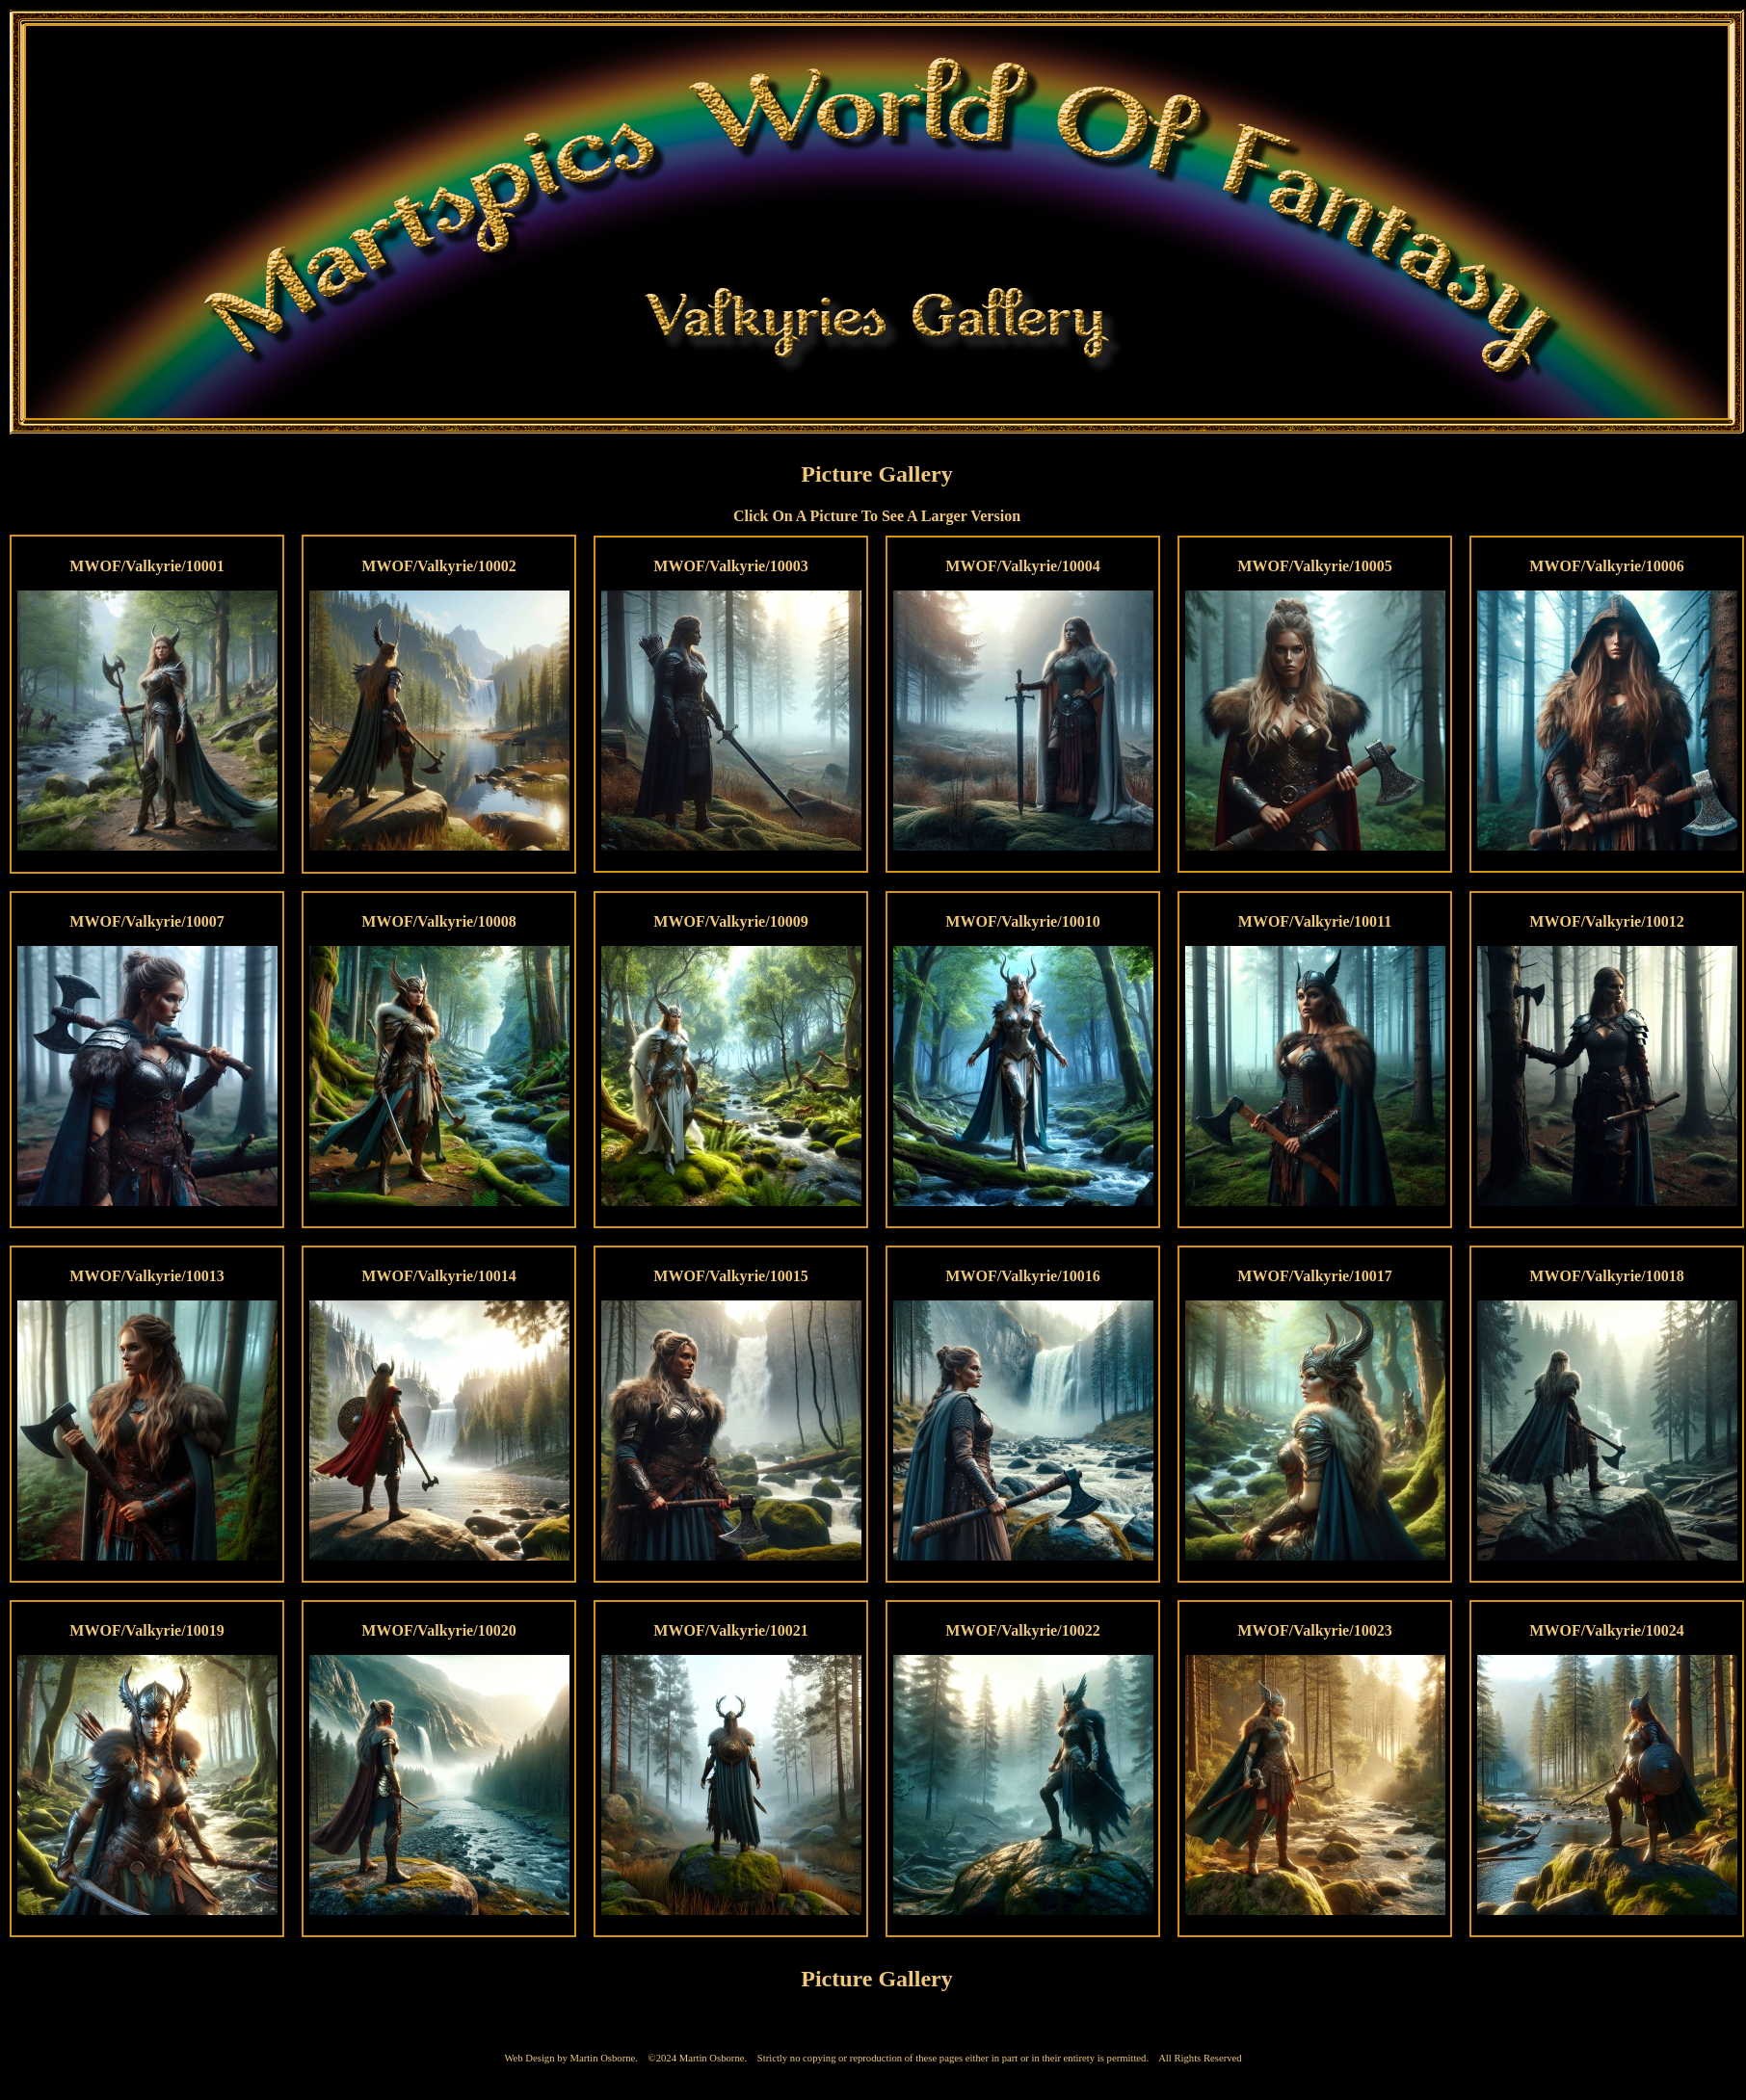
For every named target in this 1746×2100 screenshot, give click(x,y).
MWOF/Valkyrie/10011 (1314, 921)
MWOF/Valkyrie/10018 (1606, 1276)
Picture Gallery (877, 473)
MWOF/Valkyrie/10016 (1022, 1276)
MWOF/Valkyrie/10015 (730, 1276)
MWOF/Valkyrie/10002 (438, 566)
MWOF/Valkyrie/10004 (1022, 566)
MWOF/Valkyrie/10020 (438, 1630)
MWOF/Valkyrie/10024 (1606, 1630)
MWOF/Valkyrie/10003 (730, 566)
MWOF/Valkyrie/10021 (730, 1630)
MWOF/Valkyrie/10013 (146, 1276)
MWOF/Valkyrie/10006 (1606, 566)
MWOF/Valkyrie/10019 (146, 1630)
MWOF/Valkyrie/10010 (1022, 921)
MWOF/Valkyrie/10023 (1314, 1630)
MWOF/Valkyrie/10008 (438, 921)
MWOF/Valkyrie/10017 (1314, 1276)
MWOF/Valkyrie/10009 (730, 921)
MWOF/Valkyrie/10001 (146, 566)
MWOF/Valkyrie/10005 (1314, 566)
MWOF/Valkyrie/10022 (1022, 1630)
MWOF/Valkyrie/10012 (1606, 921)
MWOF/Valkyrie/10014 (438, 1276)
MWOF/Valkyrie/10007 (146, 921)
